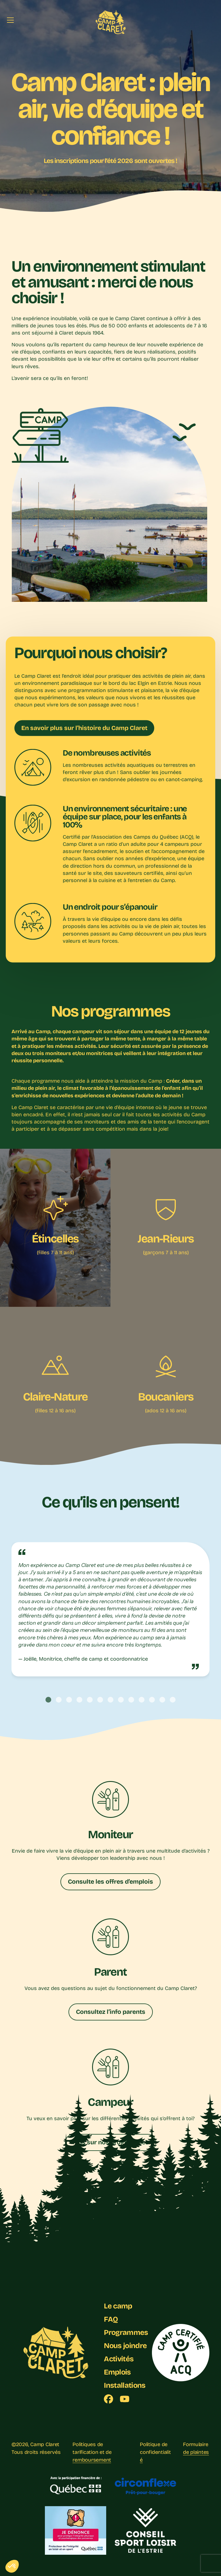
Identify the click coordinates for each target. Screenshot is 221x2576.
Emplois (117, 2372)
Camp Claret (44, 2444)
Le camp (118, 2306)
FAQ (111, 2319)
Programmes (126, 2332)
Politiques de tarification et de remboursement (92, 2452)
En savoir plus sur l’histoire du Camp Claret (84, 727)
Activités (119, 2358)
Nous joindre (125, 2345)
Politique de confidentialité (155, 2452)
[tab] (48, 1700)
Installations (124, 2385)
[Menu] (10, 20)
